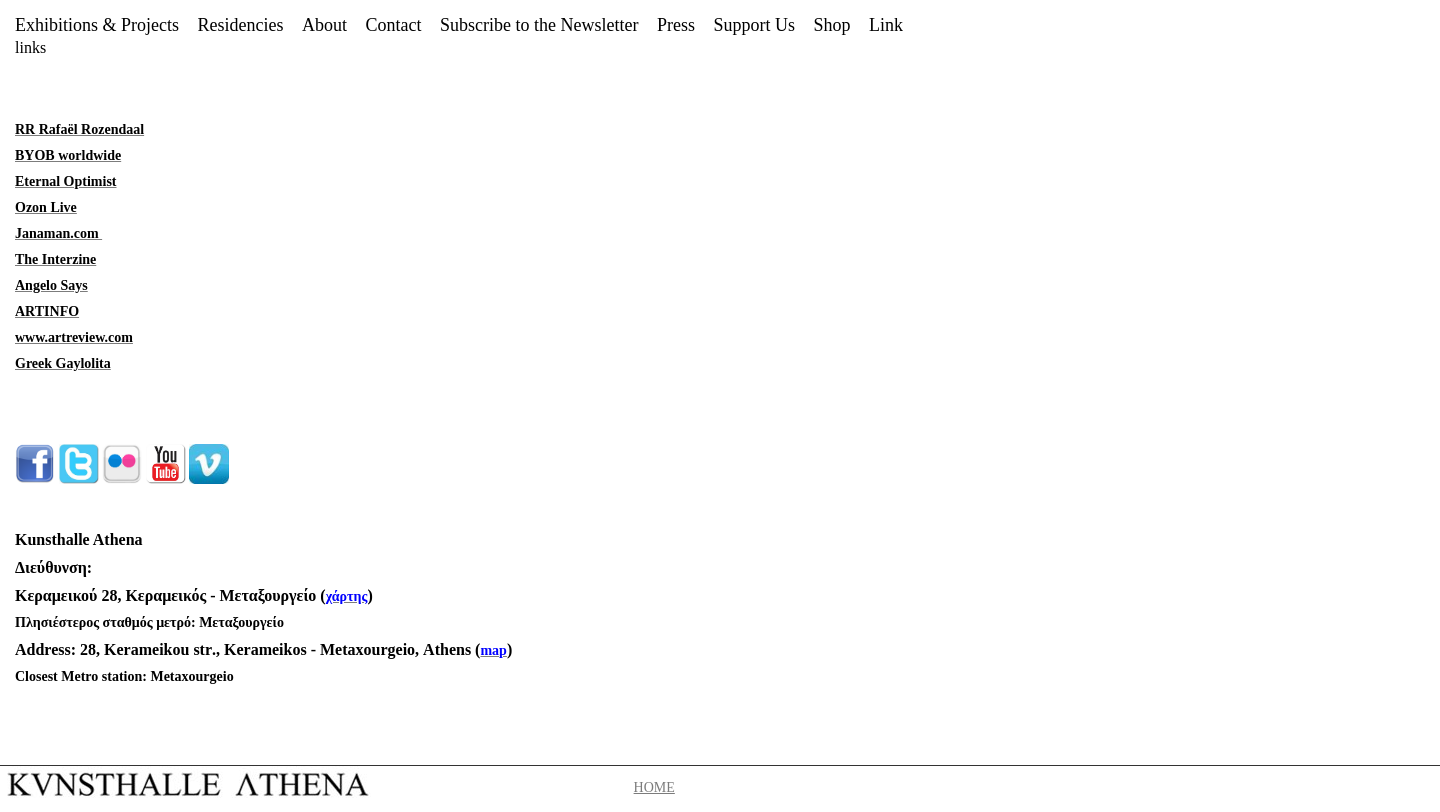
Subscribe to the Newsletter (539, 25)
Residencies (241, 25)
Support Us (754, 25)
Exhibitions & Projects (97, 25)
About (324, 25)
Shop (831, 25)
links (30, 47)
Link (886, 25)
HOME (654, 787)
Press (676, 25)
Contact (393, 25)
